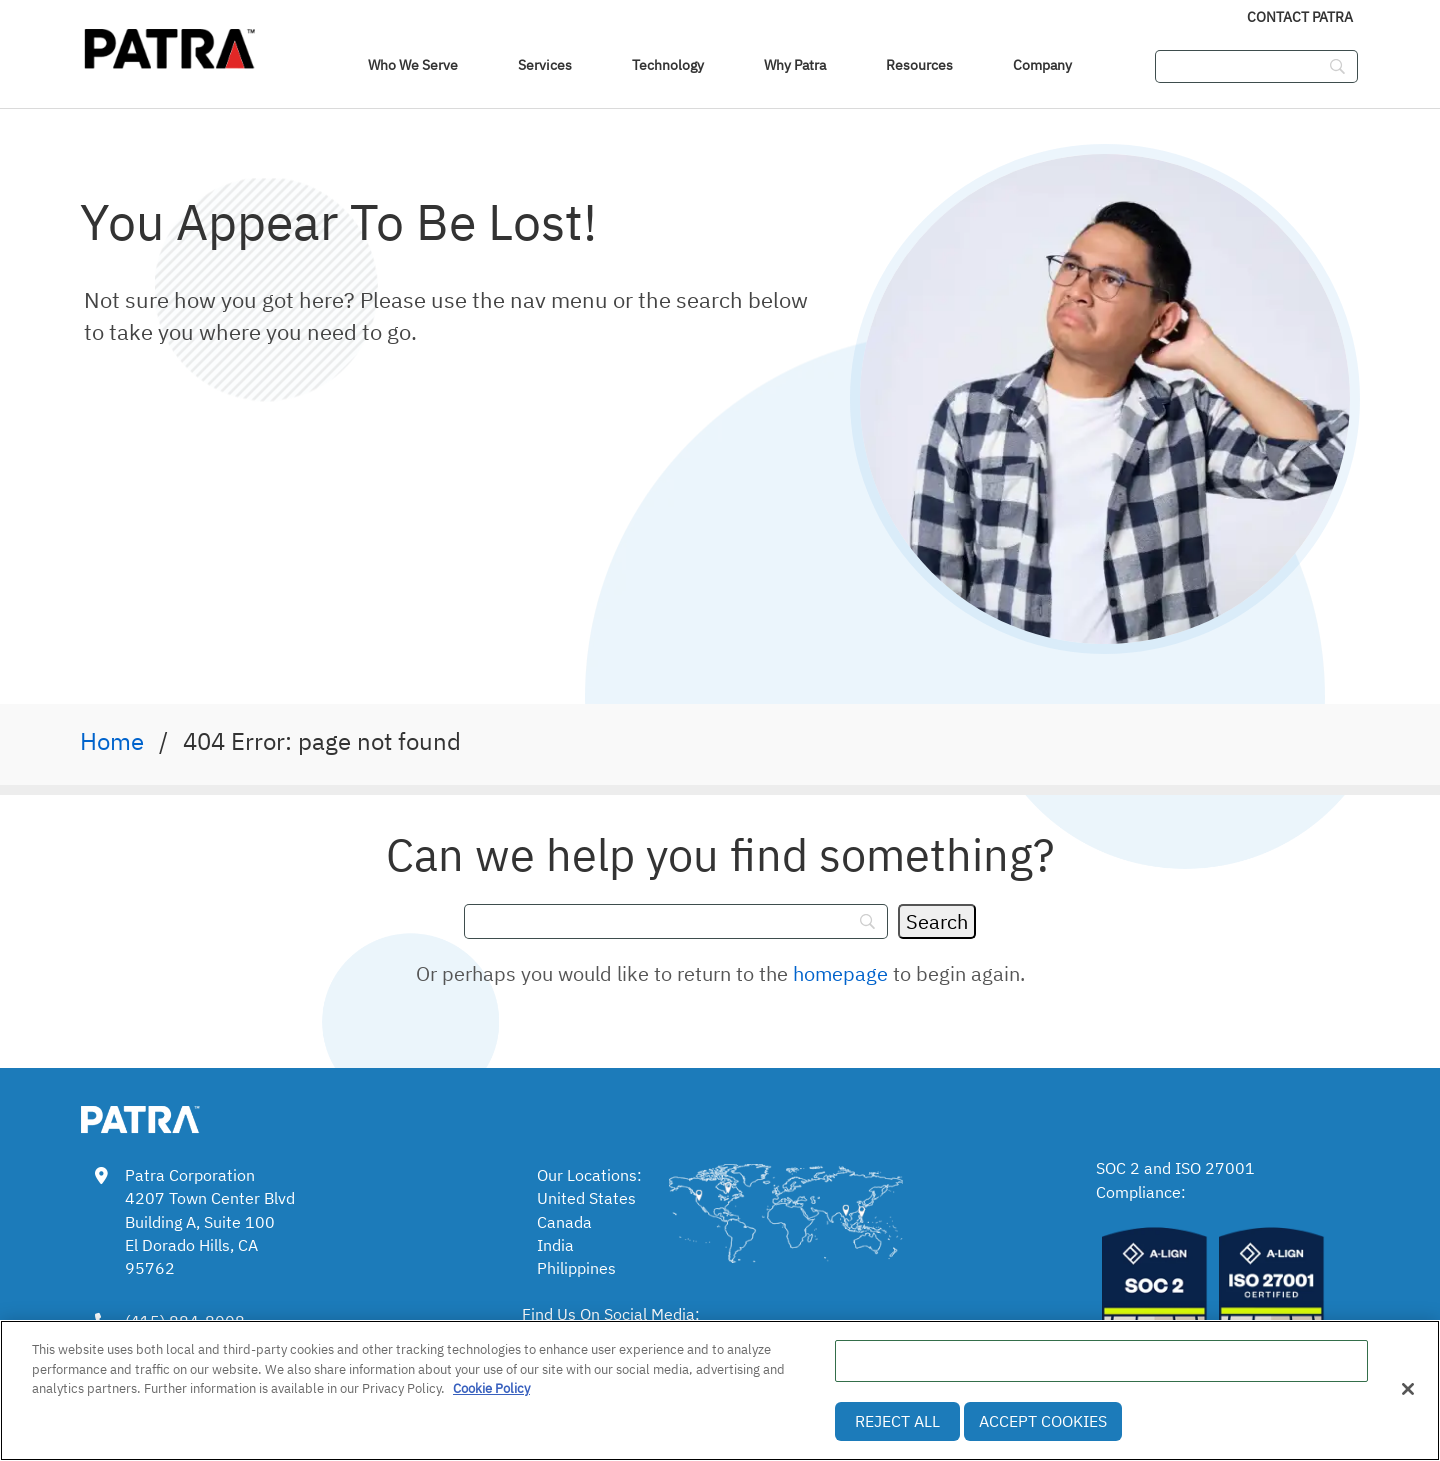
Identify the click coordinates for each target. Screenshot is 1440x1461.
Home (112, 741)
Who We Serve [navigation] (413, 65)
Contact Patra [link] (1300, 17)
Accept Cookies (1043, 1421)
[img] (170, 45)
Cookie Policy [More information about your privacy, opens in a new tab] (491, 1388)
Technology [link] (668, 65)
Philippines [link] (576, 1268)
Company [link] (1042, 65)
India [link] (555, 1245)
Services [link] (545, 65)
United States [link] (586, 1198)
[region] (720, 1390)
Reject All (897, 1421)
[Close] (1408, 1389)
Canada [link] (564, 1222)
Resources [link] (919, 65)
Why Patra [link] (795, 65)
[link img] (170, 1116)
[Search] (937, 921)
